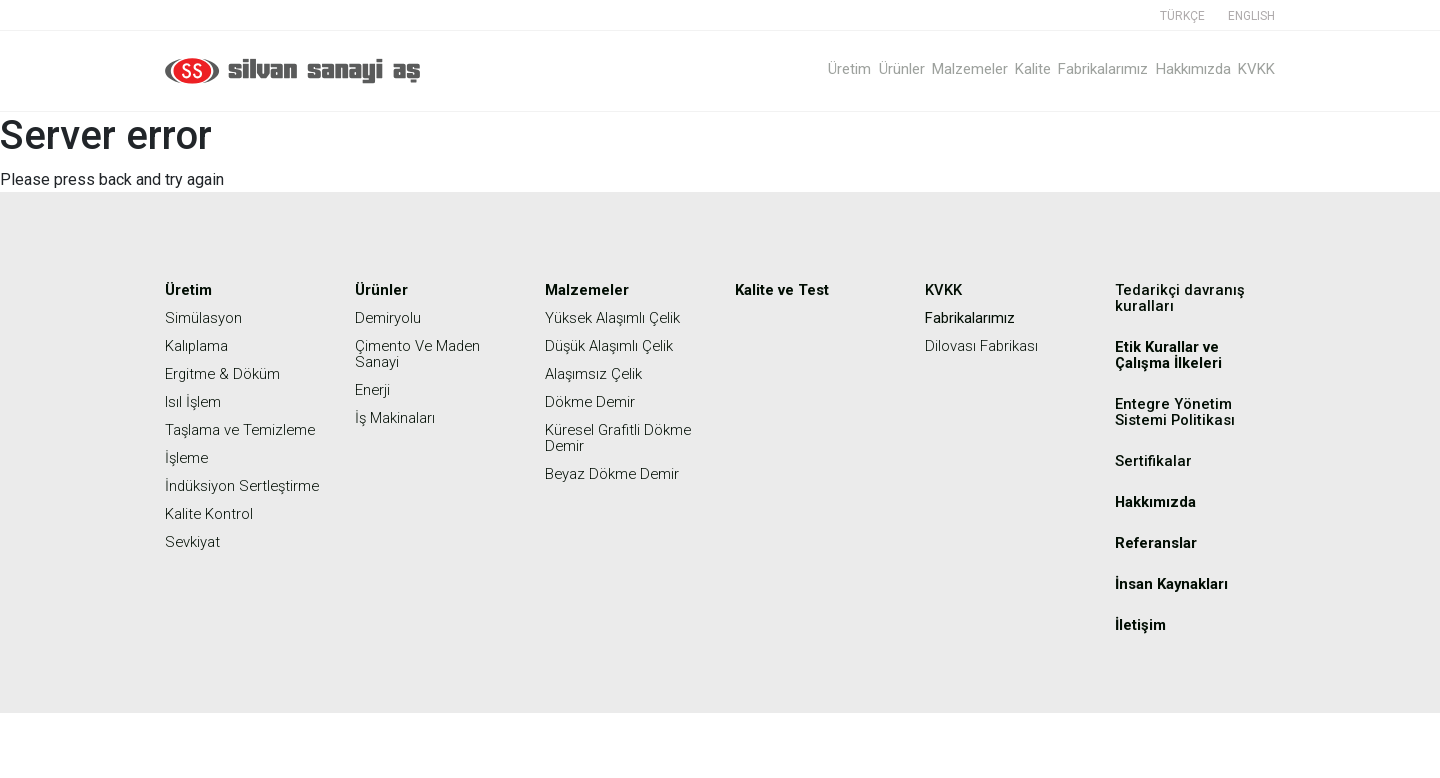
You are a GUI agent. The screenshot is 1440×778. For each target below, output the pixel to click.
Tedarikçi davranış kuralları (1181, 297)
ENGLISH (1251, 16)
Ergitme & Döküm (226, 373)
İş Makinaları (398, 417)
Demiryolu (390, 317)
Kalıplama (199, 345)
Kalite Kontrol (212, 545)
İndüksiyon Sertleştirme (207, 509)
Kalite (999, 69)
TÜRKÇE (1182, 16)
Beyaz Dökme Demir (617, 473)
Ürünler (844, 69)
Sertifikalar (1154, 460)
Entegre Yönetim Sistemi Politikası (1178, 411)
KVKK (1256, 69)
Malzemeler (924, 69)
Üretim (781, 69)
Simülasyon (205, 317)
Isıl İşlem (195, 401)
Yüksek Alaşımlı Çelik (617, 317)
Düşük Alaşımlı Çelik (613, 345)
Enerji (373, 389)
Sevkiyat (195, 573)
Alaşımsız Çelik (596, 373)
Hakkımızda (1181, 69)
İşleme (188, 473)
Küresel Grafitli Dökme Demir (623, 437)
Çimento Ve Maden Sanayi (422, 353)
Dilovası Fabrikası (985, 345)
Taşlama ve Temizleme (205, 437)
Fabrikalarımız (1081, 69)
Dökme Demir (593, 401)
